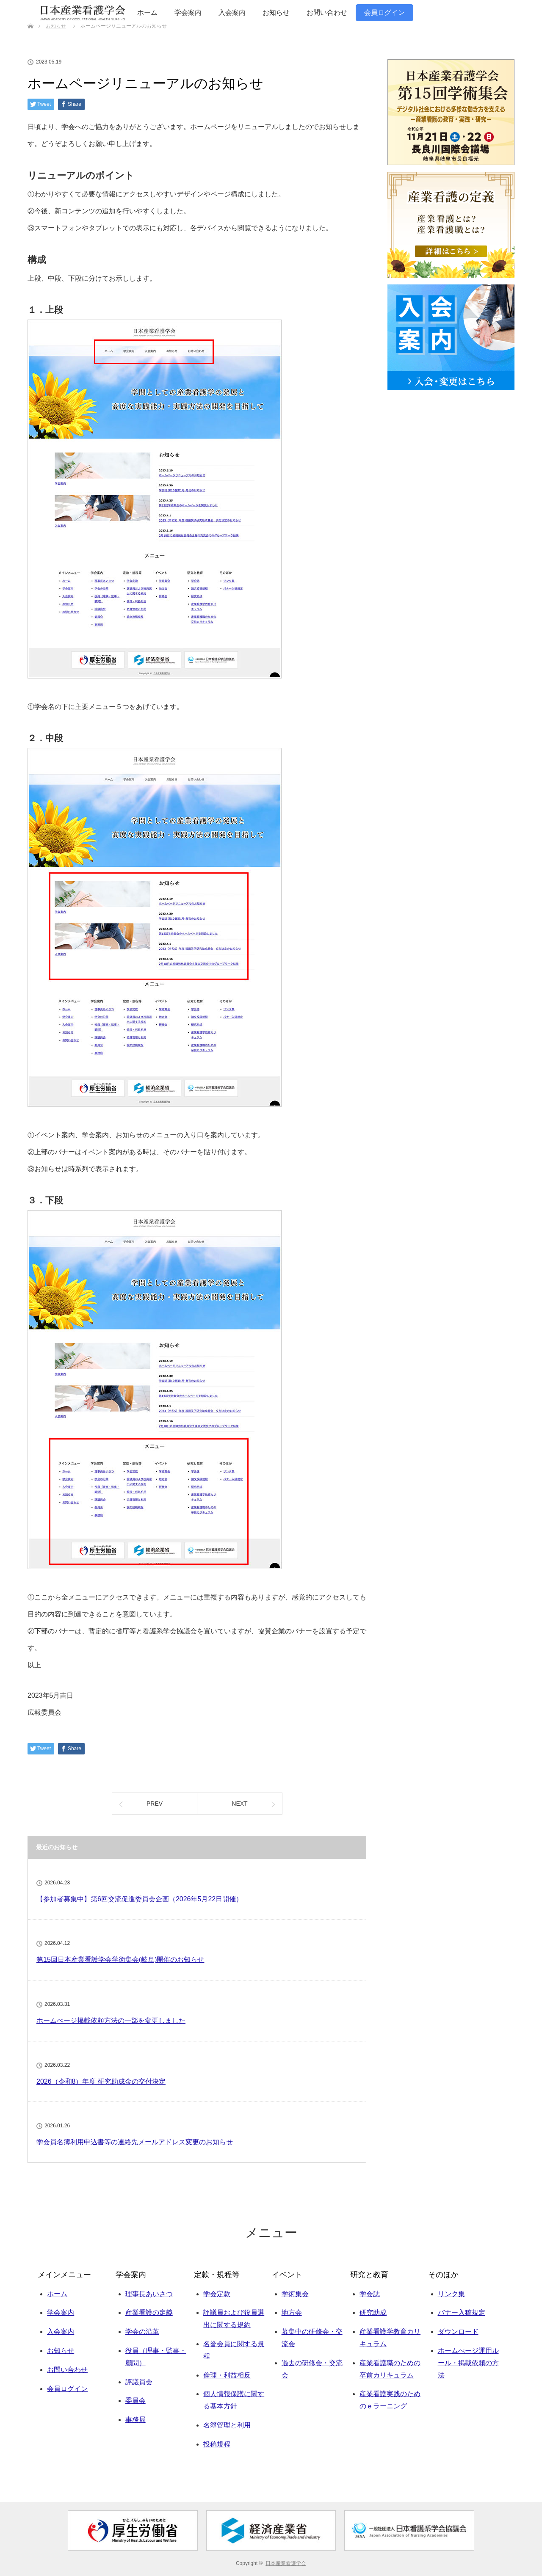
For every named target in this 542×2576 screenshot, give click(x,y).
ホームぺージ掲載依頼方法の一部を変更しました (110, 2020)
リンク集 (451, 2293)
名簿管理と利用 (227, 2425)
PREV (155, 1803)
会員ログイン (384, 12)
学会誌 (369, 2293)
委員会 (135, 2400)
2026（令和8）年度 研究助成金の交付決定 (101, 2081)
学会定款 (216, 2293)
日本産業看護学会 (285, 2563)
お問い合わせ (327, 12)
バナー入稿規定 (461, 2312)
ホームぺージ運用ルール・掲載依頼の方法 (468, 2363)
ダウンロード (458, 2331)
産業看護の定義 (149, 2312)
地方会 (292, 2312)
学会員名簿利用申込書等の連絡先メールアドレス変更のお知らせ (134, 2142)
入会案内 (232, 12)
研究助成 (373, 2312)
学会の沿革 (142, 2331)
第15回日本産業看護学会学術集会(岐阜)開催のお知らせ (120, 1959)
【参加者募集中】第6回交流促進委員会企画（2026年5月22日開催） (139, 1899)
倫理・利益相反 (227, 2375)
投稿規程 (216, 2444)
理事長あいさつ (149, 2293)
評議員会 (138, 2382)
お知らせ (276, 12)
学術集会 (295, 2293)
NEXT (239, 1803)
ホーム (147, 12)
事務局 (135, 2419)
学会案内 (188, 12)
